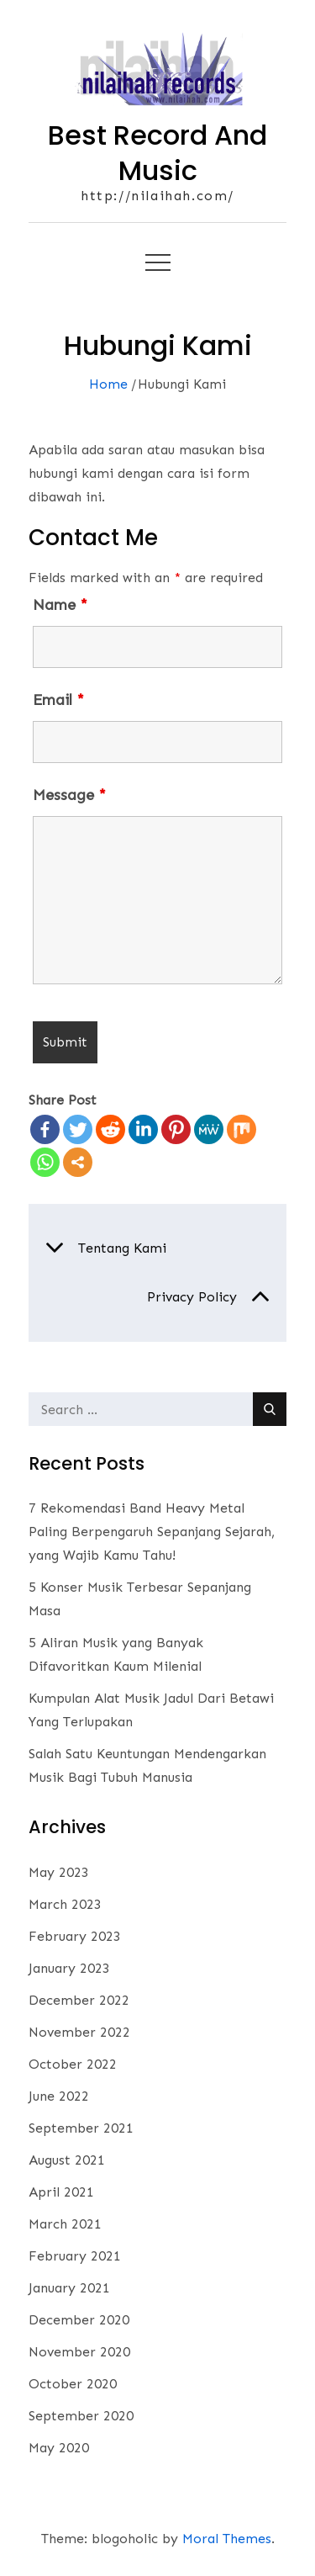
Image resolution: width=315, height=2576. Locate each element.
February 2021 (75, 2256)
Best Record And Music (157, 152)
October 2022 (73, 2064)
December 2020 (79, 2320)
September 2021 (81, 2128)
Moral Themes (226, 2539)
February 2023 (75, 1936)
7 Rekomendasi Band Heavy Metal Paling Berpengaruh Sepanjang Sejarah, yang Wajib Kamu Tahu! (152, 1531)
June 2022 (59, 2096)
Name (60, 605)
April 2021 (61, 2192)
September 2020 (81, 2416)
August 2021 (67, 2160)
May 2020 (59, 2448)
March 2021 (65, 2224)
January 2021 (69, 2288)
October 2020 (73, 2384)
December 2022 (79, 2000)
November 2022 (79, 2032)
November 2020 (79, 2352)
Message (69, 795)
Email (58, 700)
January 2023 (69, 1968)
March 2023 (65, 1904)
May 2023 (59, 1872)
